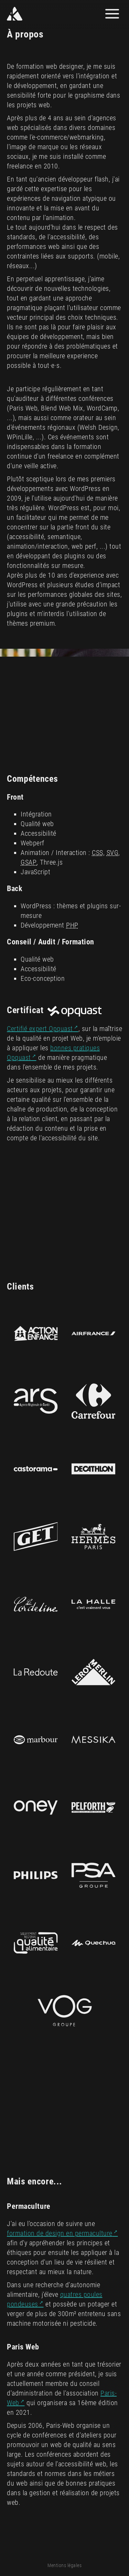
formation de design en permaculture (59, 2233)
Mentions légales (64, 2565)
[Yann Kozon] (35, 14)
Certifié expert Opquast (40, 1028)
